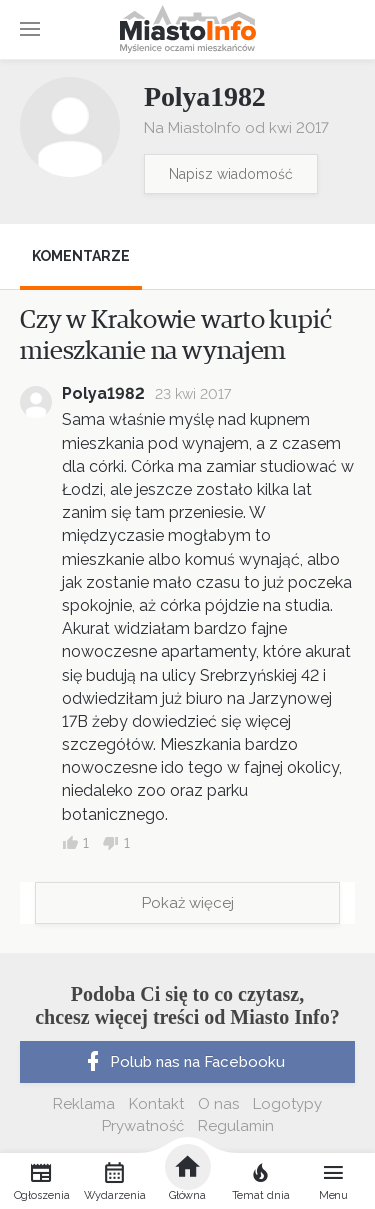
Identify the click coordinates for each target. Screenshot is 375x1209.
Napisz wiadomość (231, 174)
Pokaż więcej (188, 903)
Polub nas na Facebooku (183, 1062)
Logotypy (287, 1104)
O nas (218, 1104)
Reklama (84, 1104)
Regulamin (236, 1126)
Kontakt (156, 1104)
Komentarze (81, 256)
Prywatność (143, 1126)
